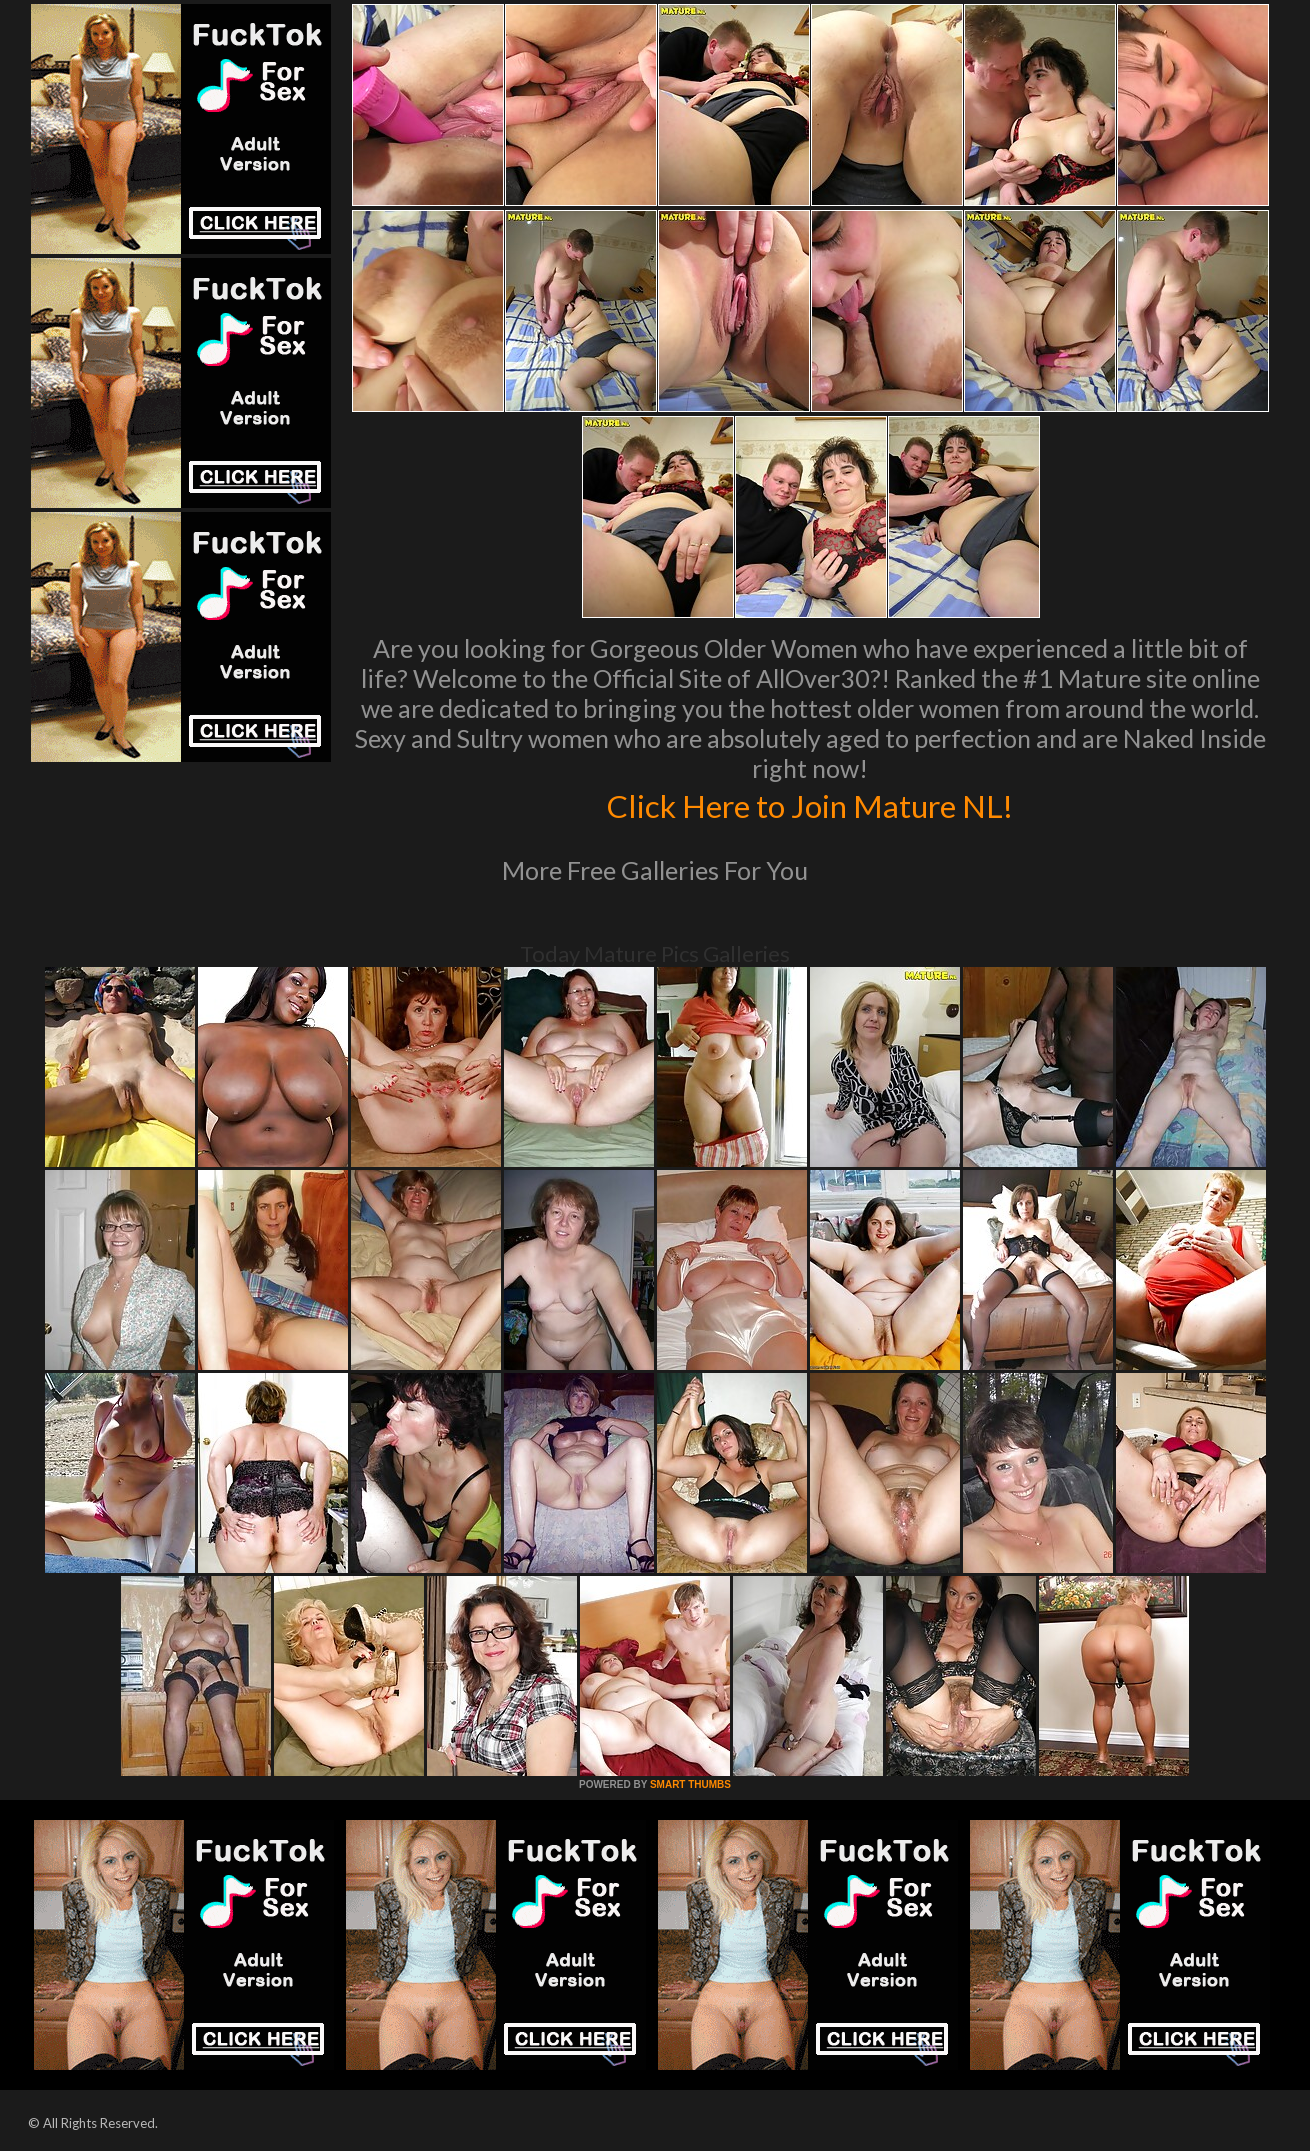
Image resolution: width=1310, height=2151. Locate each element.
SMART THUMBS (690, 1784)
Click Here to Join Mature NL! (810, 804)
